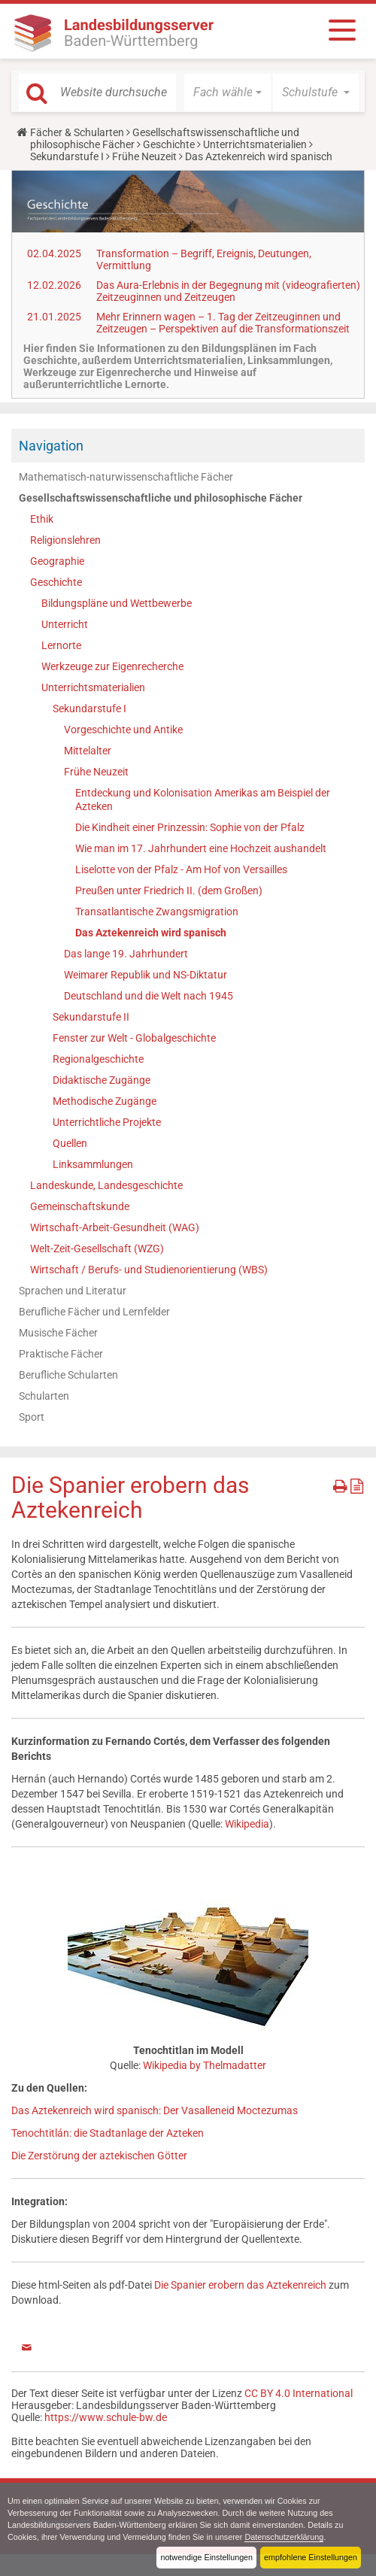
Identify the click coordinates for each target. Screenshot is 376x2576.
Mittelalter (87, 751)
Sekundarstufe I (67, 156)
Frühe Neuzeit (144, 156)
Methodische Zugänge (104, 1101)
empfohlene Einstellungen (310, 2557)
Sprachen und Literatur (72, 1291)
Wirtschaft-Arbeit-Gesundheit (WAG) (114, 1227)
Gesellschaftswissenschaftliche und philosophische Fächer (160, 498)
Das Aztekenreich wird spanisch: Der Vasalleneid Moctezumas (154, 2110)
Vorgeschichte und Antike (123, 730)
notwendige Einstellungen (206, 2557)
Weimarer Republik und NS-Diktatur (145, 975)
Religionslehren (65, 540)
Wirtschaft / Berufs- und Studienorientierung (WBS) (149, 1270)
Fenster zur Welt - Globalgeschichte (134, 1038)
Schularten (44, 1396)
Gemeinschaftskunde (79, 1206)
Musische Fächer (58, 1333)
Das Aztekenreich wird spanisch (150, 933)
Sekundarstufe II (91, 1017)
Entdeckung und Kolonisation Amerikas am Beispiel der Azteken (202, 799)
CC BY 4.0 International (298, 2393)
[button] (227, 92)
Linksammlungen (93, 1164)
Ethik (41, 519)
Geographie (57, 561)
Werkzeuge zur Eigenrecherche (112, 666)
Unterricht (64, 624)
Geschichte (169, 144)
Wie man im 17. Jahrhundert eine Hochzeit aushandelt (200, 848)
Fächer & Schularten (77, 132)
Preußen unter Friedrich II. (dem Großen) (168, 890)
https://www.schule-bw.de (105, 2417)
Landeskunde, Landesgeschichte (106, 1185)
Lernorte (61, 645)
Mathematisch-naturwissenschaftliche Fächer (126, 477)
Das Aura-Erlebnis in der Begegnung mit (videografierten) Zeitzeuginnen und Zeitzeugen (228, 291)
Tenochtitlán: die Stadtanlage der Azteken (107, 2133)
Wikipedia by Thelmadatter (204, 2065)
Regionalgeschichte (98, 1059)
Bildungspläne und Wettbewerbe (116, 603)
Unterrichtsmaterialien (255, 144)
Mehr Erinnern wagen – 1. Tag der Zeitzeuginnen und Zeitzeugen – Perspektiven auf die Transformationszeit (223, 323)
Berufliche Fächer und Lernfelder (94, 1312)
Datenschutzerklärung (284, 2536)
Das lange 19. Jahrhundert (126, 954)
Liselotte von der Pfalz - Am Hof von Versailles (181, 869)
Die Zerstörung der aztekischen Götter (99, 2156)
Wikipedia (247, 1824)
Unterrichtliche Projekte (107, 1122)
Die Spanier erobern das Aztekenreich (240, 2285)
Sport (31, 1417)
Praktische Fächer (61, 1354)
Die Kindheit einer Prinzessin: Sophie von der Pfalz (190, 827)
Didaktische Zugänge (101, 1080)
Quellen (70, 1143)
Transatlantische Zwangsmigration (156, 912)
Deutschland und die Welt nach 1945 (148, 996)
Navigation (51, 446)
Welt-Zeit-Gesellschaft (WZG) (97, 1248)
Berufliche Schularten (68, 1375)
